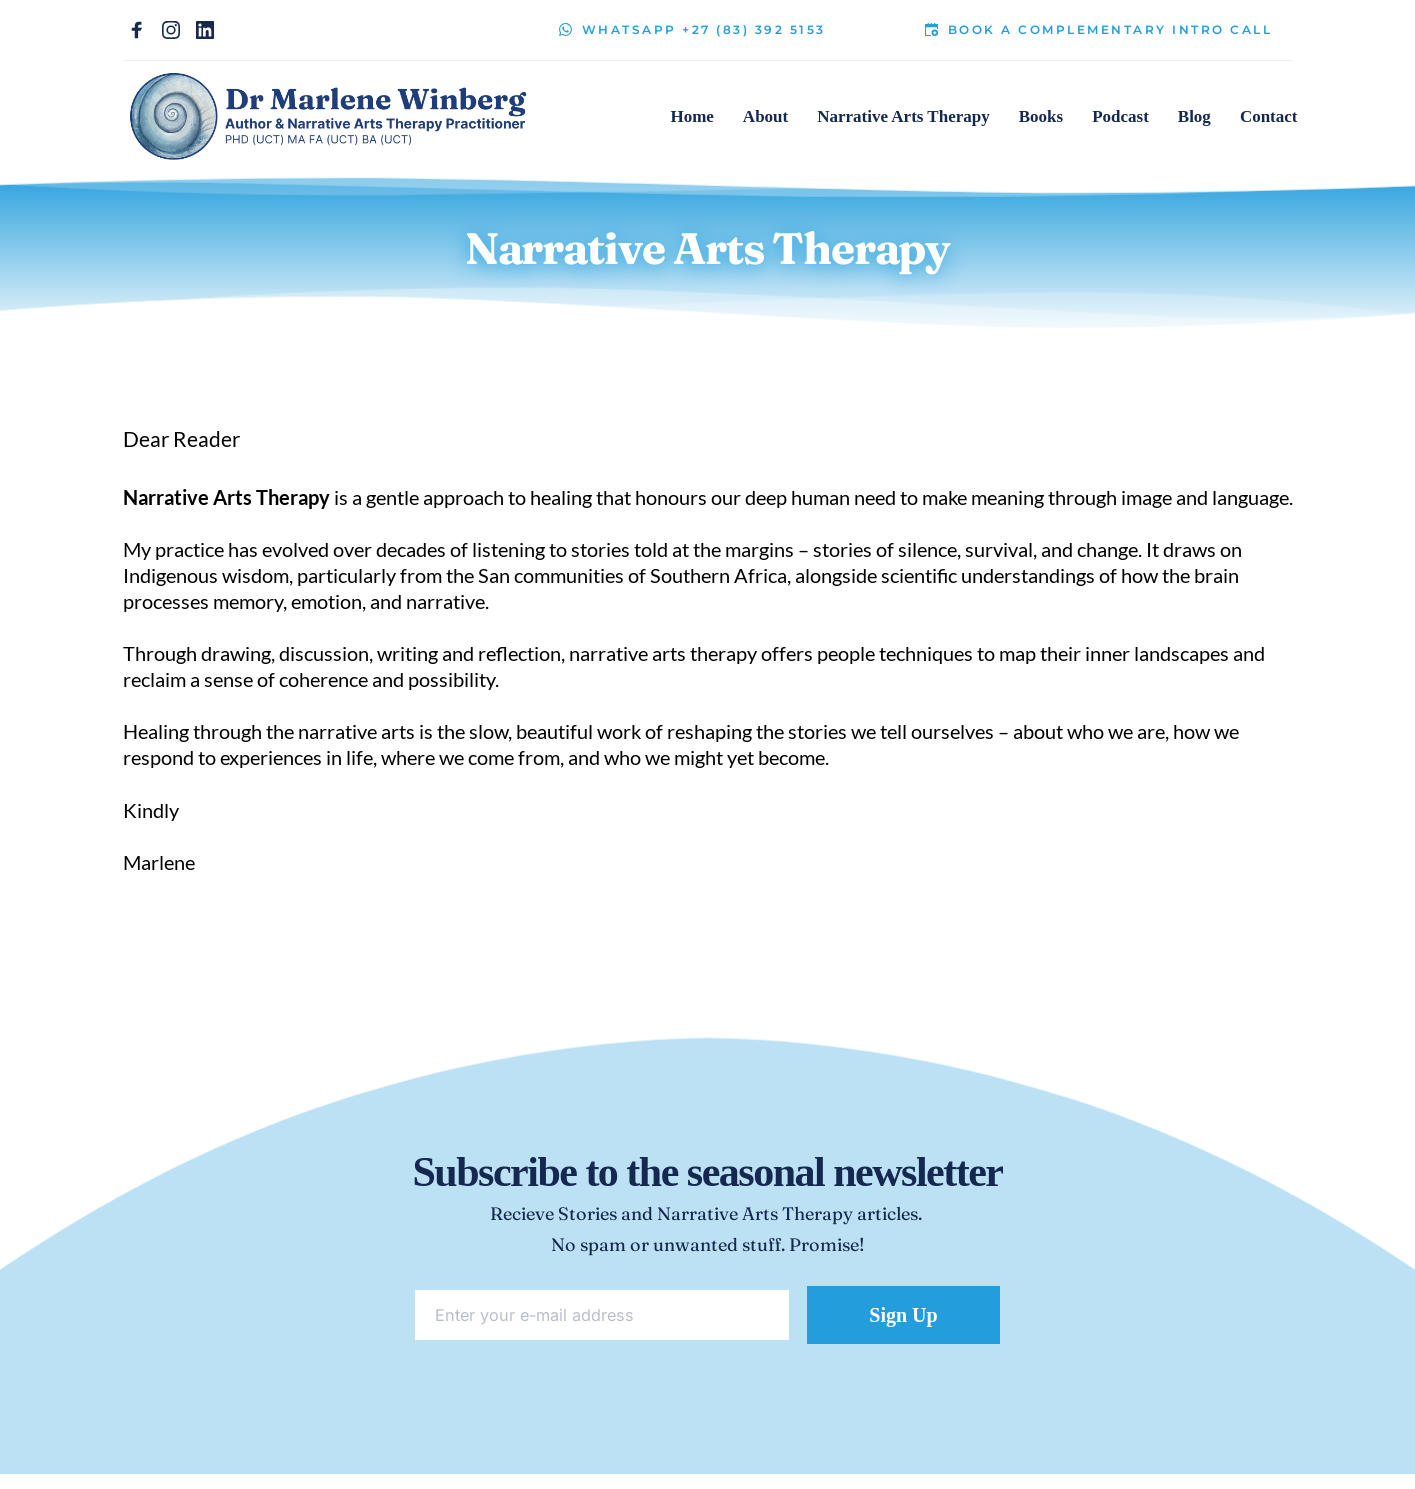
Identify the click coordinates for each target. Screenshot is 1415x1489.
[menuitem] (691, 117)
